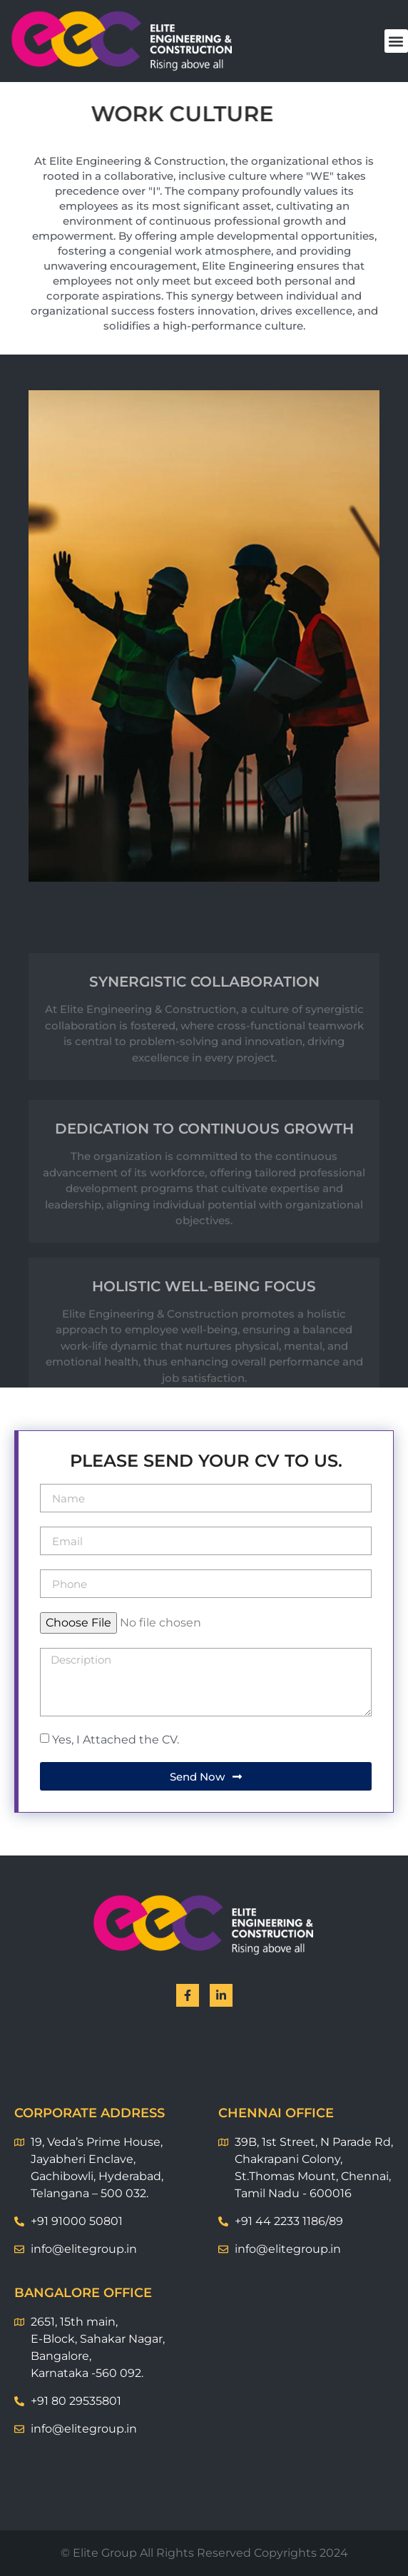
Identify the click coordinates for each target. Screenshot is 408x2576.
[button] (396, 41)
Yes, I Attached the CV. (115, 1739)
